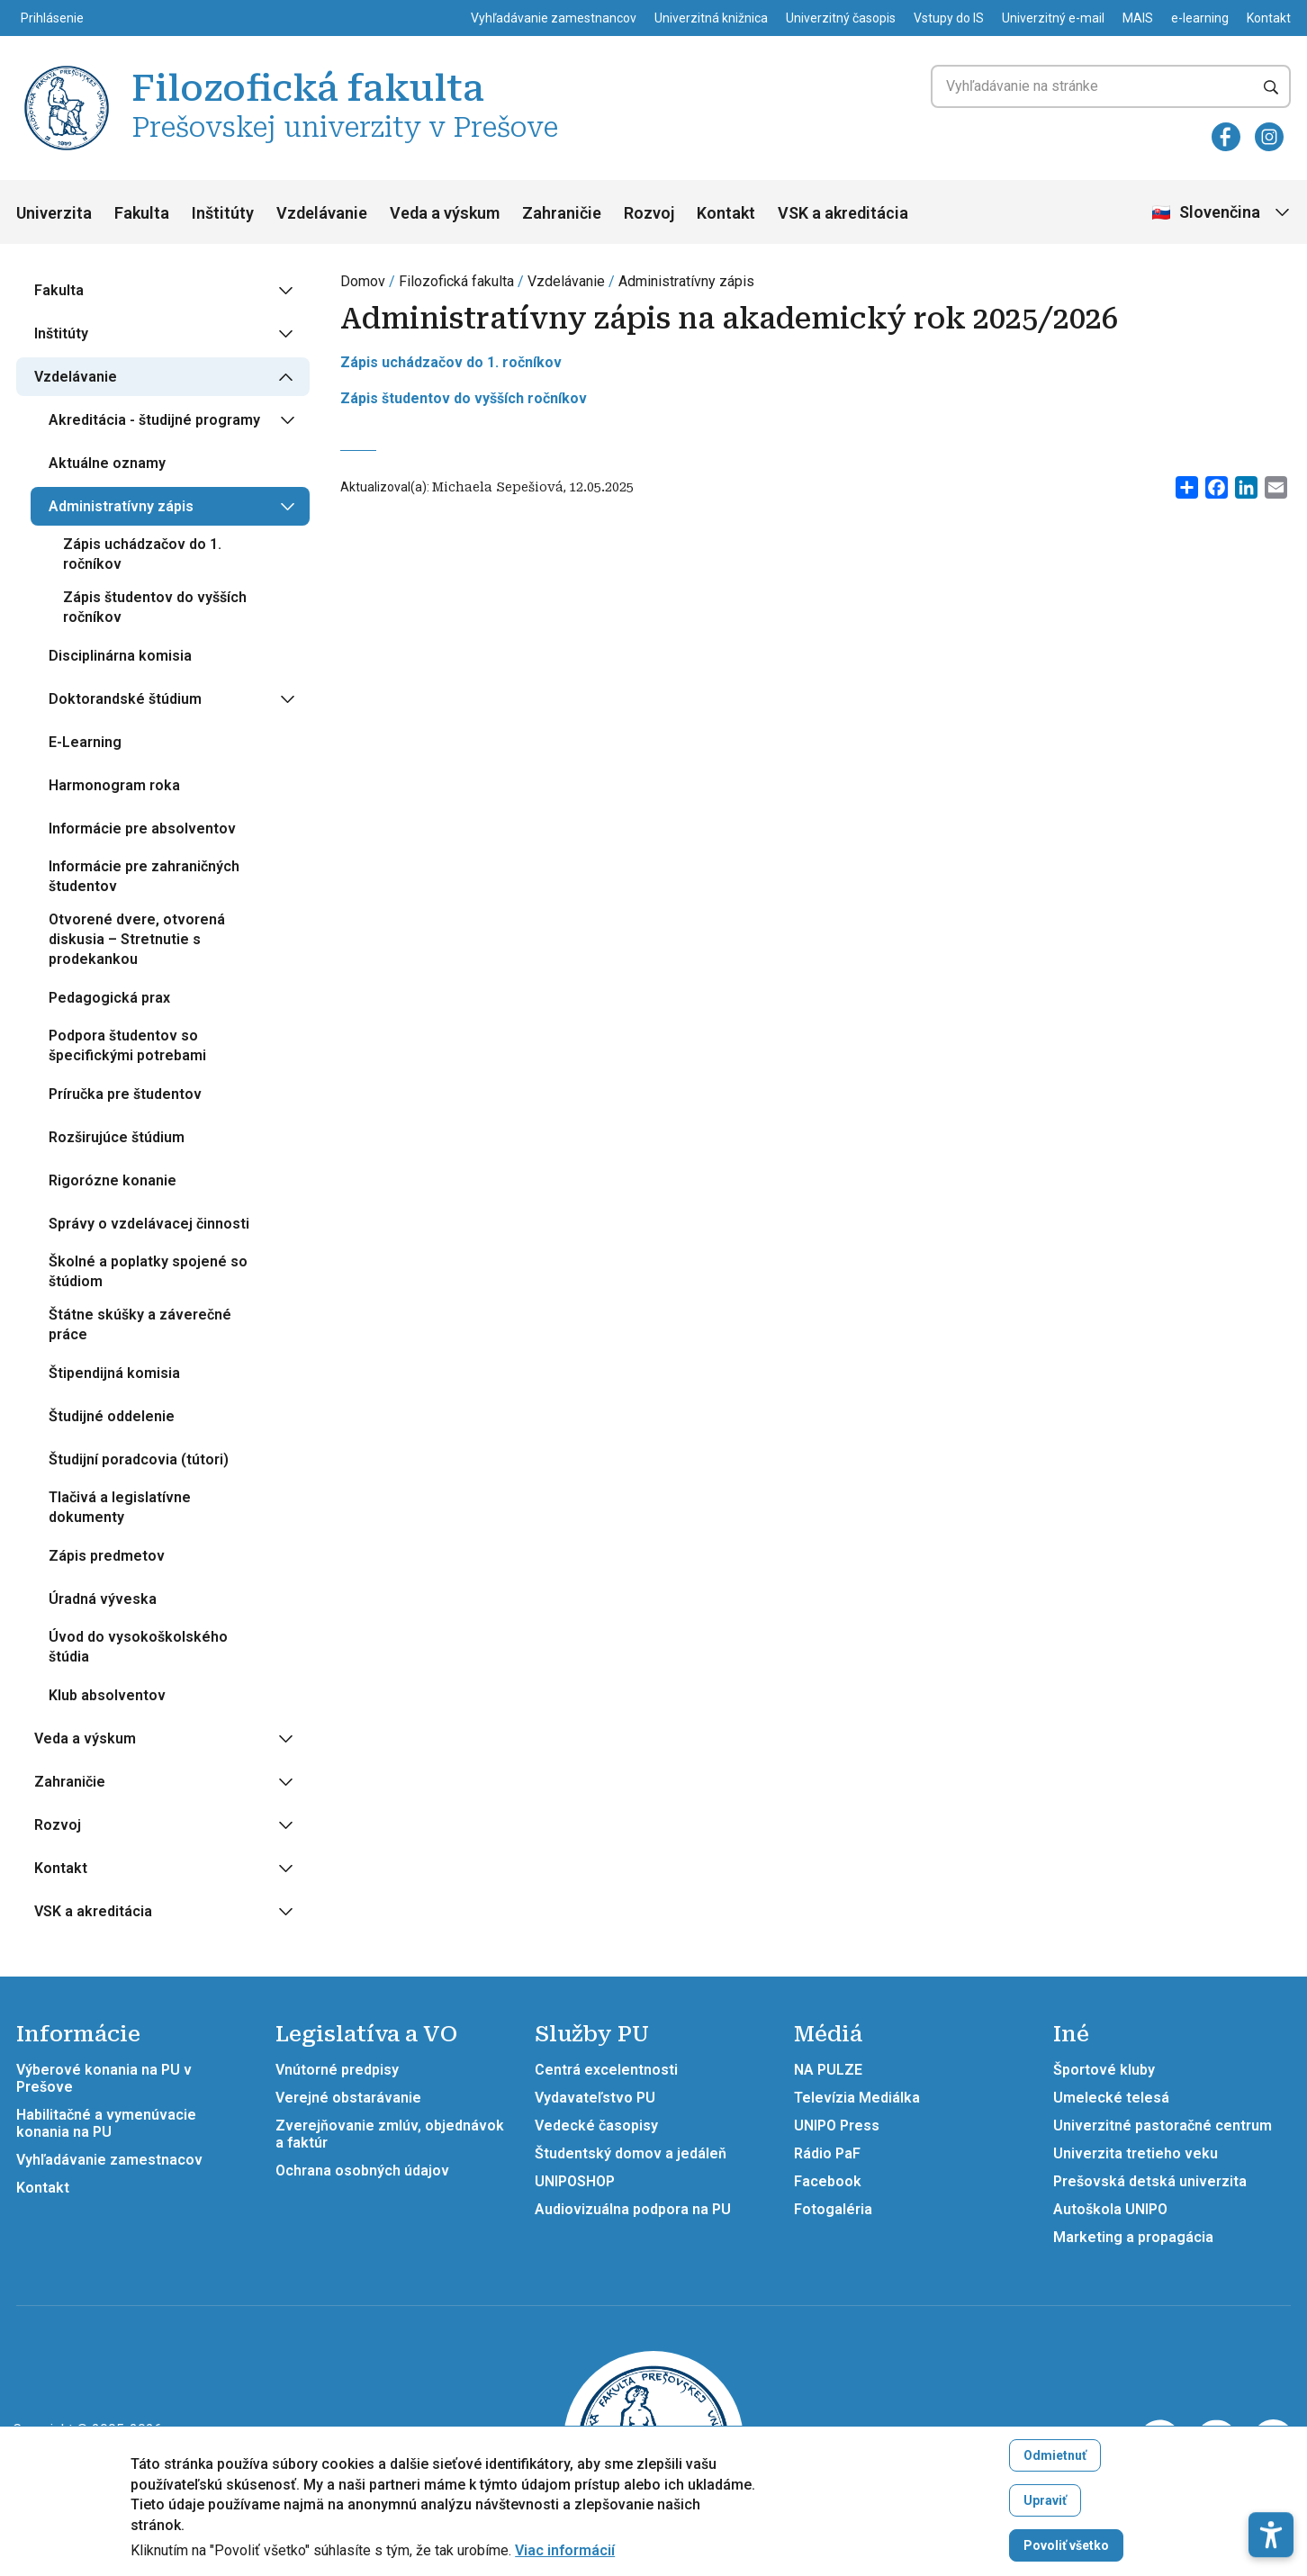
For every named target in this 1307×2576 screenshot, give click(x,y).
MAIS (1137, 18)
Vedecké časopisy (596, 2125)
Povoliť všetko (1066, 2545)
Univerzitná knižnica (711, 18)
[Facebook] (1226, 136)
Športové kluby (1104, 2069)
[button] (1270, 2475)
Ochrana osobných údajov (362, 2170)
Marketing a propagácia (1133, 2237)
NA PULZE (828, 2069)
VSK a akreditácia (843, 212)
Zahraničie (561, 212)
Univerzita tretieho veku (1135, 2153)
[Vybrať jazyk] (1222, 213)
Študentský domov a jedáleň (630, 2153)
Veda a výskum (445, 212)
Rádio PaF (827, 2153)
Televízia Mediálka (857, 2097)
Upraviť (1045, 2500)
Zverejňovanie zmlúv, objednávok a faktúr (389, 2134)
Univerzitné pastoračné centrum (1162, 2125)
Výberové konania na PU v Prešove (104, 2078)
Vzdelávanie (321, 212)
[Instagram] (1269, 136)
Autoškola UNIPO (1110, 2209)
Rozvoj (649, 212)
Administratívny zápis (686, 281)
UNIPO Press (836, 2125)
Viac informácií (565, 2551)
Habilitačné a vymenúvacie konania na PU (106, 2123)
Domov (362, 281)
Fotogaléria (833, 2209)
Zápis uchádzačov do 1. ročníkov (451, 362)
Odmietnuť (1054, 2455)
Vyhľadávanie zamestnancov (553, 18)
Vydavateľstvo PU (595, 2097)
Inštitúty (223, 212)
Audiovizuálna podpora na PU (633, 2209)
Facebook (827, 2181)
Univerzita (54, 212)
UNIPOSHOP (575, 2181)
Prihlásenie (52, 18)
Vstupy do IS (949, 18)
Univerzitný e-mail (1053, 18)
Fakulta (141, 212)
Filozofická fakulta (456, 281)
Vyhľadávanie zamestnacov (109, 2159)
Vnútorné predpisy (337, 2069)
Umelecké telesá (1111, 2097)
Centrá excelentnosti (606, 2069)
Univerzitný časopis (841, 18)
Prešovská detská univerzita (1150, 2181)
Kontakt (1269, 18)
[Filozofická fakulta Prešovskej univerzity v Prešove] (66, 68)
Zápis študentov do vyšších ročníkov (463, 398)
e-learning (1200, 18)
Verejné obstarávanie (348, 2097)
